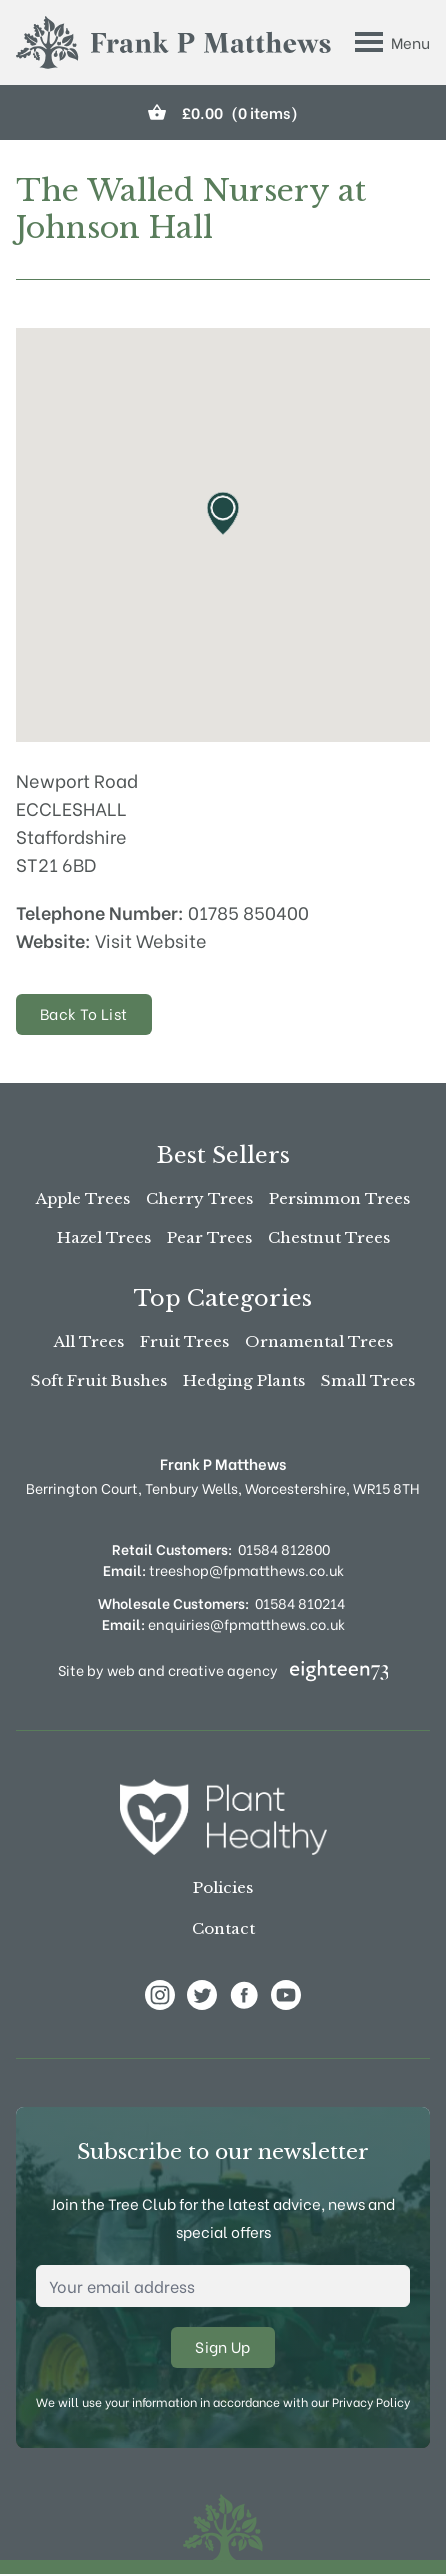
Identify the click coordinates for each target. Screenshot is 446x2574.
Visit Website (151, 939)
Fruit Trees (184, 1341)
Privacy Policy (371, 2401)
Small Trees (368, 1380)
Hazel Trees (104, 1237)
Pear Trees (209, 1237)
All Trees (89, 1341)
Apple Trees (83, 1198)
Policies (223, 1887)
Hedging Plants (244, 1380)
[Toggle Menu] (392, 42)
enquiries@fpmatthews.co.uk (223, 1623)
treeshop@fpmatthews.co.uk (223, 1569)
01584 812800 (284, 1548)
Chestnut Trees (329, 1237)
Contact (223, 1928)
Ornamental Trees (319, 1341)
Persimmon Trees (339, 1198)
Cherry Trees (199, 1198)
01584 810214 (300, 1602)
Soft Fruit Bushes (99, 1380)
